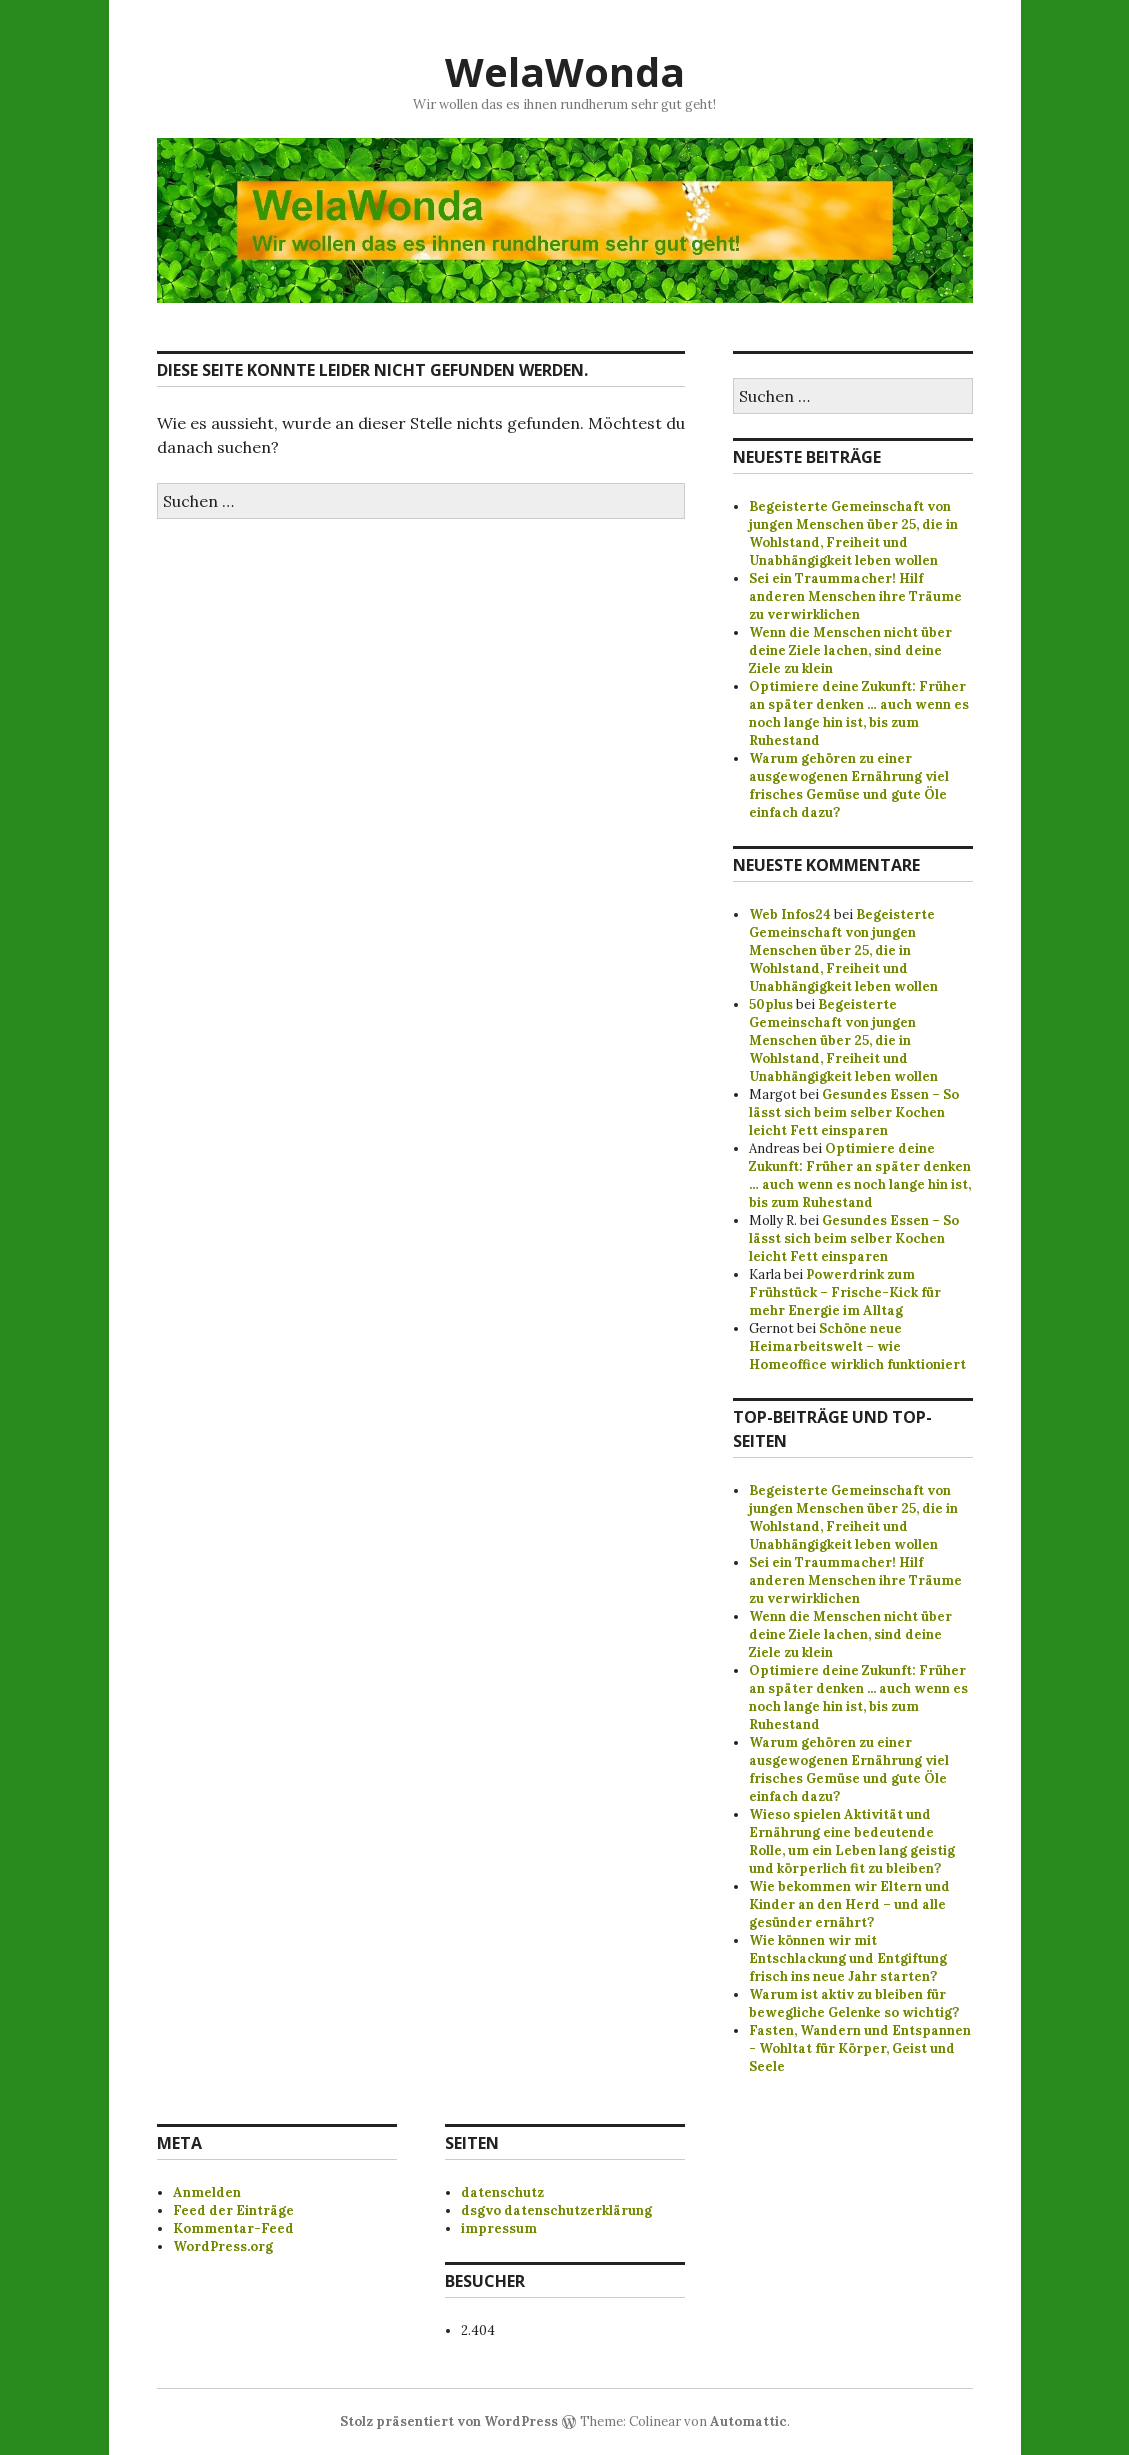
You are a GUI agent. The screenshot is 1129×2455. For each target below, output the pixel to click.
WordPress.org (223, 2246)
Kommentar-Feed (233, 2228)
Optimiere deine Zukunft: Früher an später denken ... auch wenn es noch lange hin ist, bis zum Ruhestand (858, 1697)
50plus (771, 1004)
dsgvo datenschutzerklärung (556, 2210)
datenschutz (502, 2192)
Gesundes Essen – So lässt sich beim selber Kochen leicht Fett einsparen (854, 1112)
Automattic (748, 2421)
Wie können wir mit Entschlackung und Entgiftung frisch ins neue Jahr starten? (848, 1958)
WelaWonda (565, 71)
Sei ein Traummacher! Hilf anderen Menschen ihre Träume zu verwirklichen (855, 596)
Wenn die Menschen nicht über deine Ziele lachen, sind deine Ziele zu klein (850, 650)
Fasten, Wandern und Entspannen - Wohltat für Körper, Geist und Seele (860, 2048)
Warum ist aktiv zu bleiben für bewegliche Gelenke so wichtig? (854, 2003)
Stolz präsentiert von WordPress (449, 2421)
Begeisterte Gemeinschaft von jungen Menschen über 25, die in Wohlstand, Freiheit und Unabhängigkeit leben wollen (853, 533)
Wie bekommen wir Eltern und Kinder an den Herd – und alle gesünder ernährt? (849, 1904)
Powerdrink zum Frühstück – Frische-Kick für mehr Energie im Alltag (845, 1292)
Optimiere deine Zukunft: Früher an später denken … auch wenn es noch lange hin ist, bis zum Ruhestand (859, 713)
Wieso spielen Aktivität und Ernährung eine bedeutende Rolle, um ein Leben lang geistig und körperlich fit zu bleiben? (852, 1841)
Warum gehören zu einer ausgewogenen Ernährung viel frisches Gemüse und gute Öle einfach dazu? (849, 785)
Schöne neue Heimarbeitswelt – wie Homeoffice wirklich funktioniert (857, 1346)
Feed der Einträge (233, 2210)
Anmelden (207, 2192)
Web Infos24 (790, 914)
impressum (499, 2228)
